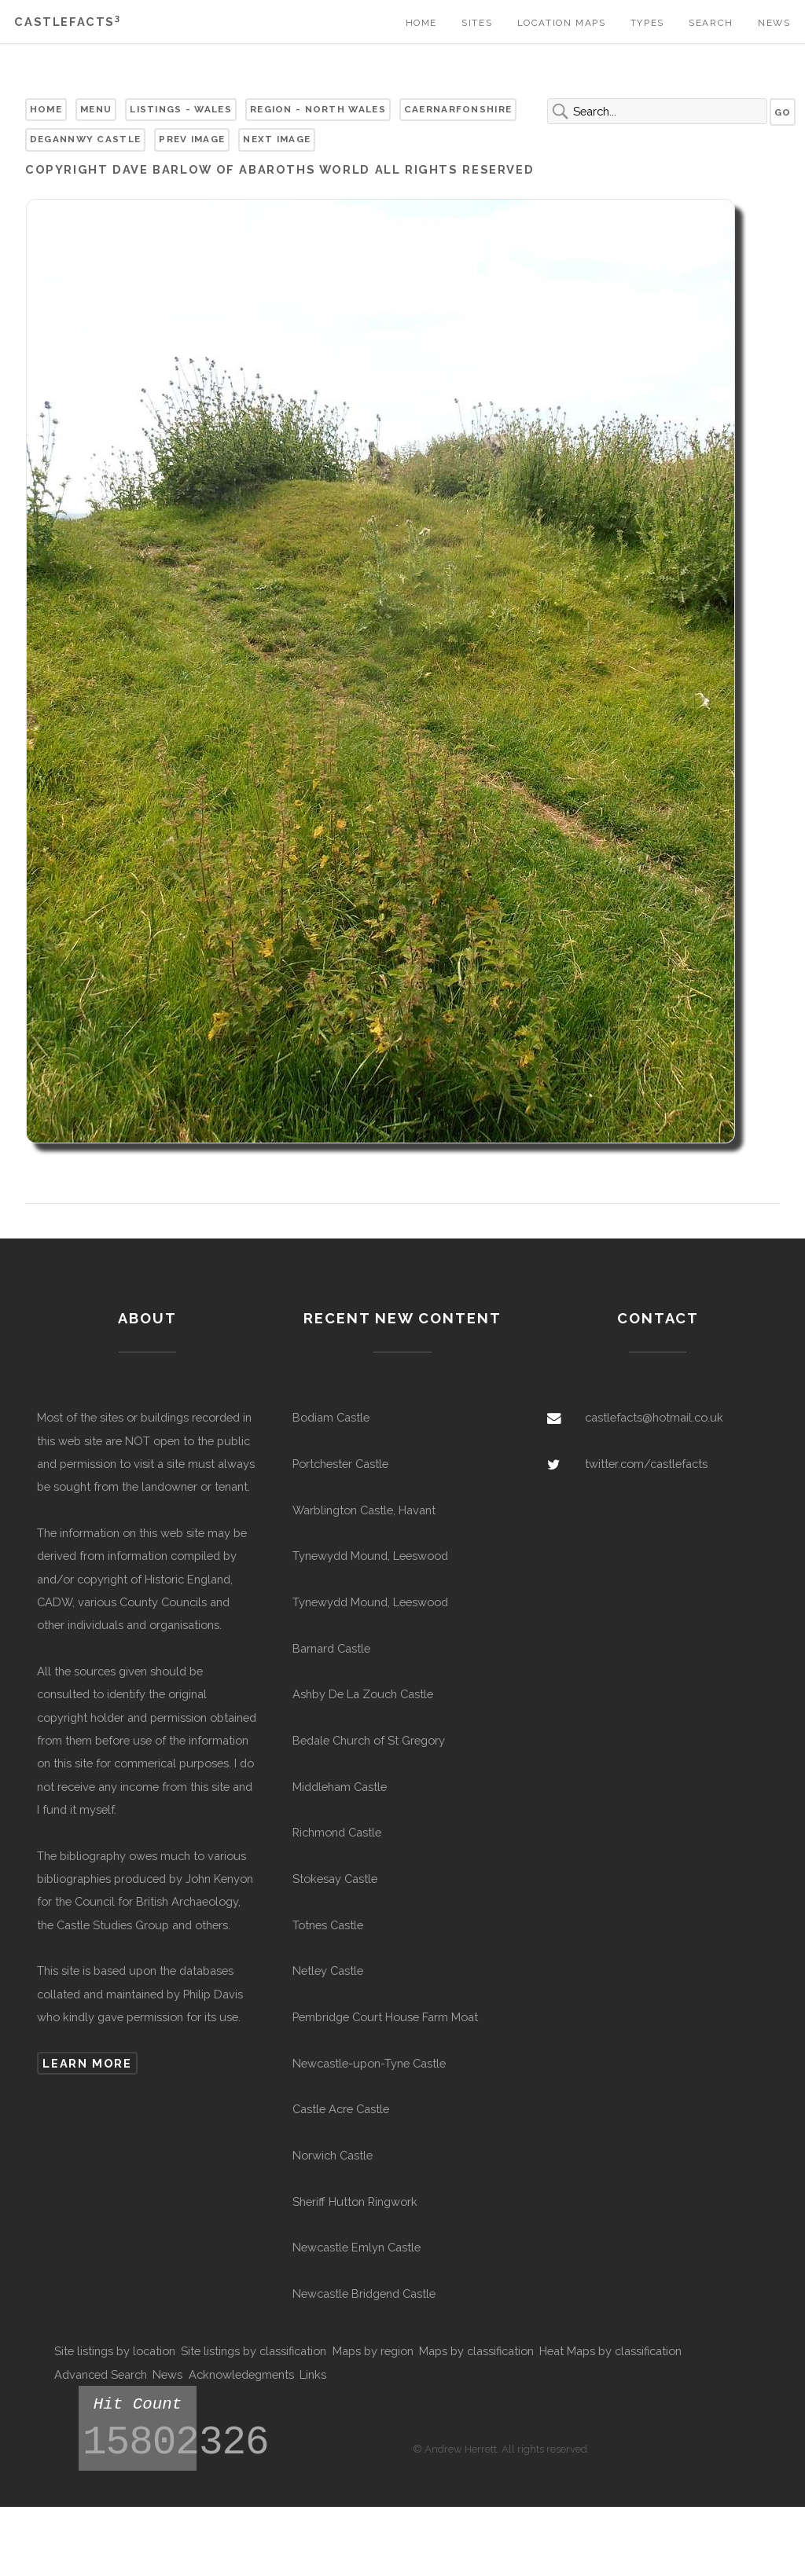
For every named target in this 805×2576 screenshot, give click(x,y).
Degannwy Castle (85, 139)
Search (711, 22)
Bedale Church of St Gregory (368, 1740)
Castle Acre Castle (340, 2108)
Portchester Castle (340, 1463)
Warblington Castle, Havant (364, 1510)
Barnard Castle (331, 1648)
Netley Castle (327, 1970)
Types (647, 22)
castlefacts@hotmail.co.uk (654, 1417)
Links (313, 2374)
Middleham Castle (339, 1786)
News (774, 22)
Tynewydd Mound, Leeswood (370, 1555)
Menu (96, 109)
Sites (476, 22)
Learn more (86, 2063)
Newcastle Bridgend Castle (364, 2293)
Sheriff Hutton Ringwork (354, 2201)
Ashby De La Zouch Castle (362, 1694)
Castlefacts (67, 21)
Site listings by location (114, 2351)
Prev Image (192, 139)
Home (421, 22)
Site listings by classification (253, 2351)
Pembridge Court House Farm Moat (385, 2017)
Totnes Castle (327, 1925)
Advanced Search (100, 2374)
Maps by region (373, 2351)
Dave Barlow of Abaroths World (241, 169)
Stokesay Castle (334, 1878)
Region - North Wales (318, 109)
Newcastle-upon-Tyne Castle (369, 2063)
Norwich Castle (332, 2155)
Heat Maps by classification (610, 2351)
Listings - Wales (181, 109)
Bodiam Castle (330, 1417)
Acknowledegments (241, 2374)
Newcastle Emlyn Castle (356, 2247)
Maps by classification (476, 2351)
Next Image (277, 139)
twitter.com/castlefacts (646, 1463)
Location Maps (561, 22)
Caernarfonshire (458, 109)
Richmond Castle (336, 1832)
